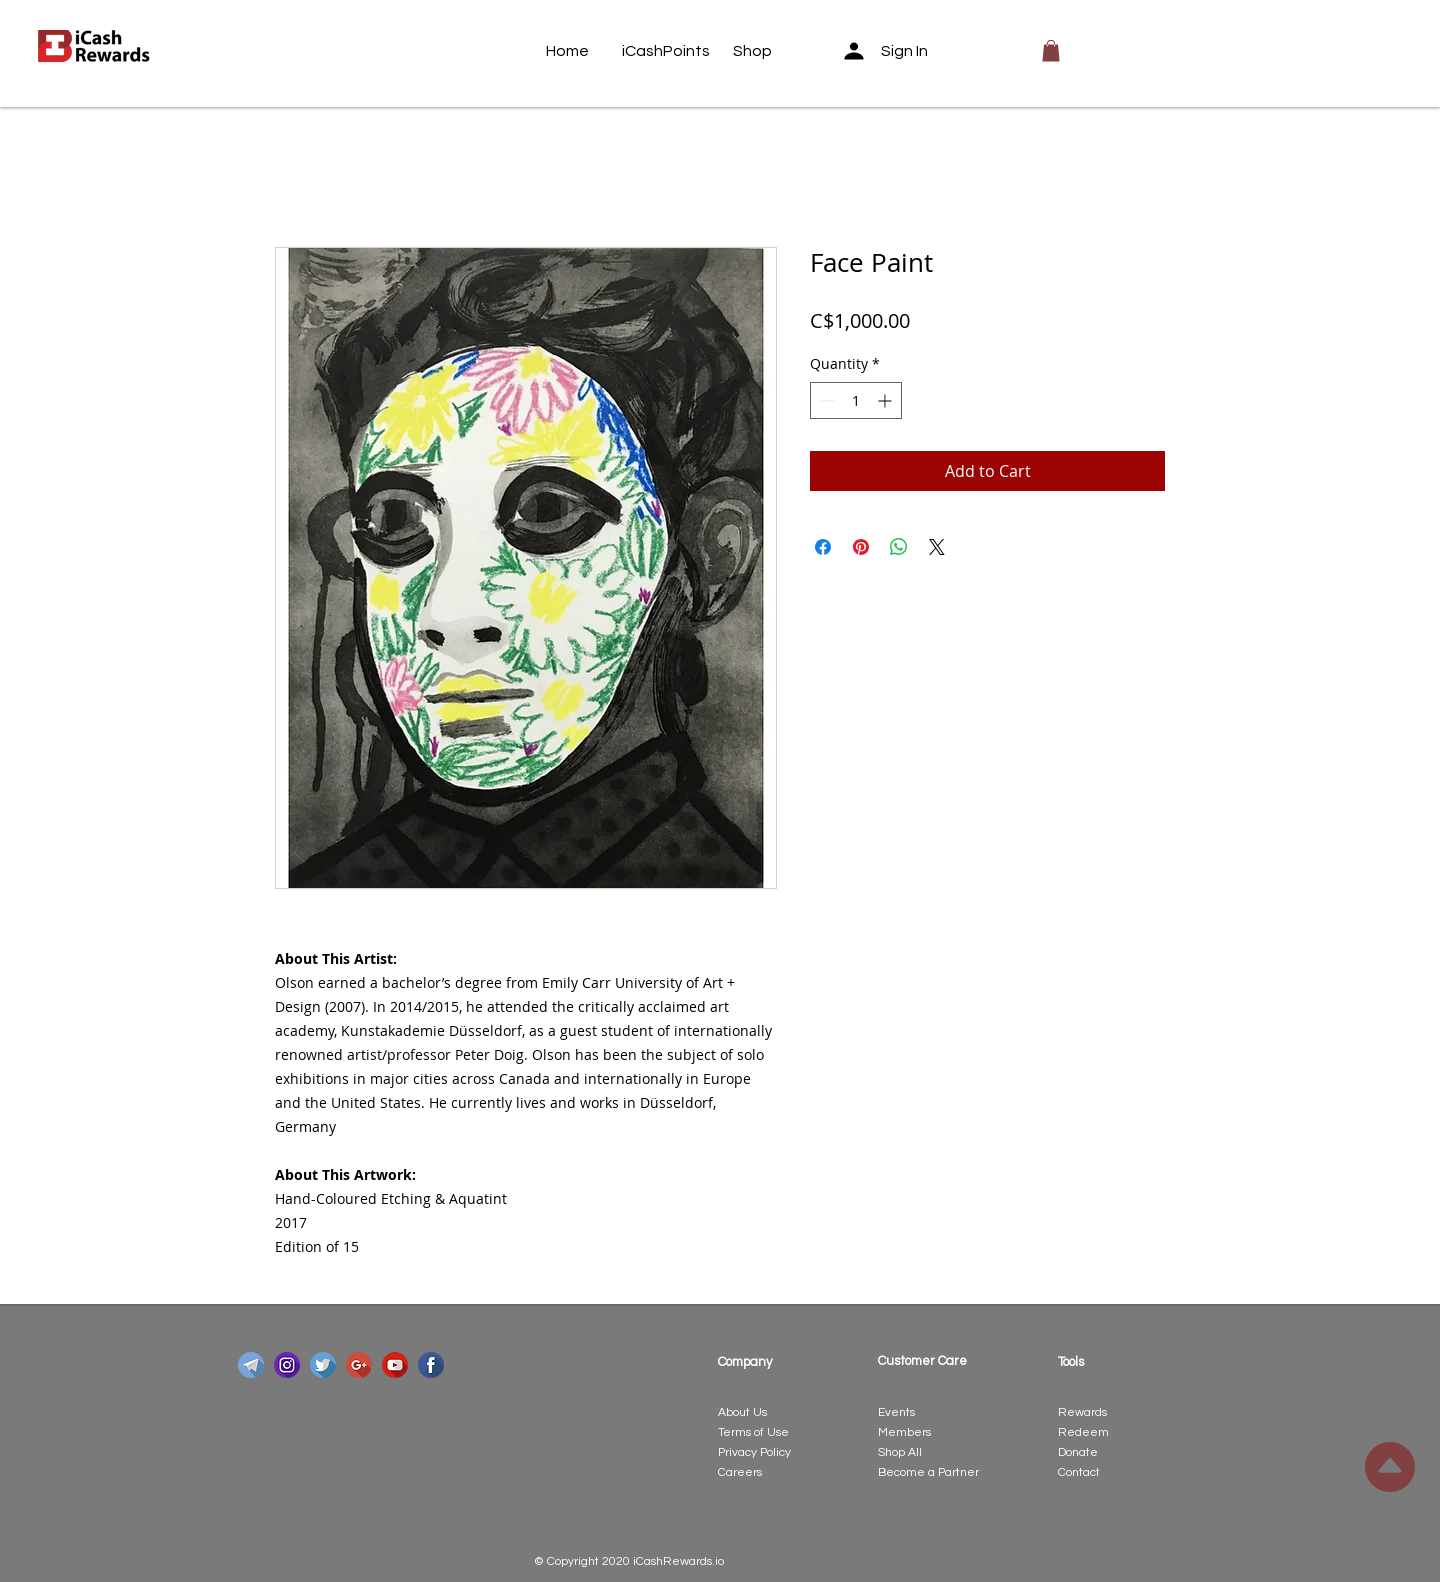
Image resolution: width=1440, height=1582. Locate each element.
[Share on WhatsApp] (899, 547)
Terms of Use (753, 1432)
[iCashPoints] (666, 51)
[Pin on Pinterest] (861, 547)
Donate (1078, 1452)
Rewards (1082, 1412)
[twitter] (323, 1365)
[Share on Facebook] (823, 547)
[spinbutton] (856, 400)
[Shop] (771, 51)
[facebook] (431, 1365)
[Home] (584, 51)
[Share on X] (937, 547)
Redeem (1083, 1432)
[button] (1051, 51)
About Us (742, 1412)
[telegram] (251, 1365)
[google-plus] (359, 1365)
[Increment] (886, 400)
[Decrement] (825, 400)
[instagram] (287, 1365)
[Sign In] (892, 51)
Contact (1079, 1472)
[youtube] (395, 1365)
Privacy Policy (754, 1452)
